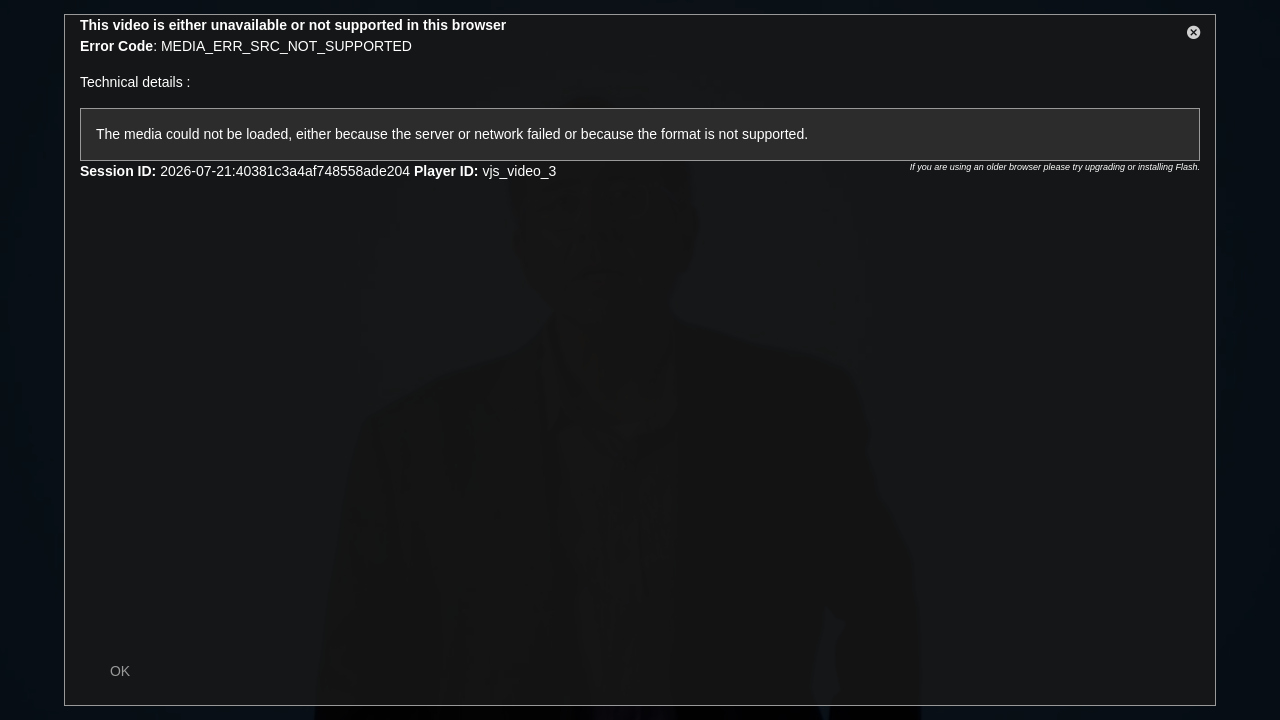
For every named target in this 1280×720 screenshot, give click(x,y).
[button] (1194, 36)
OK (120, 671)
